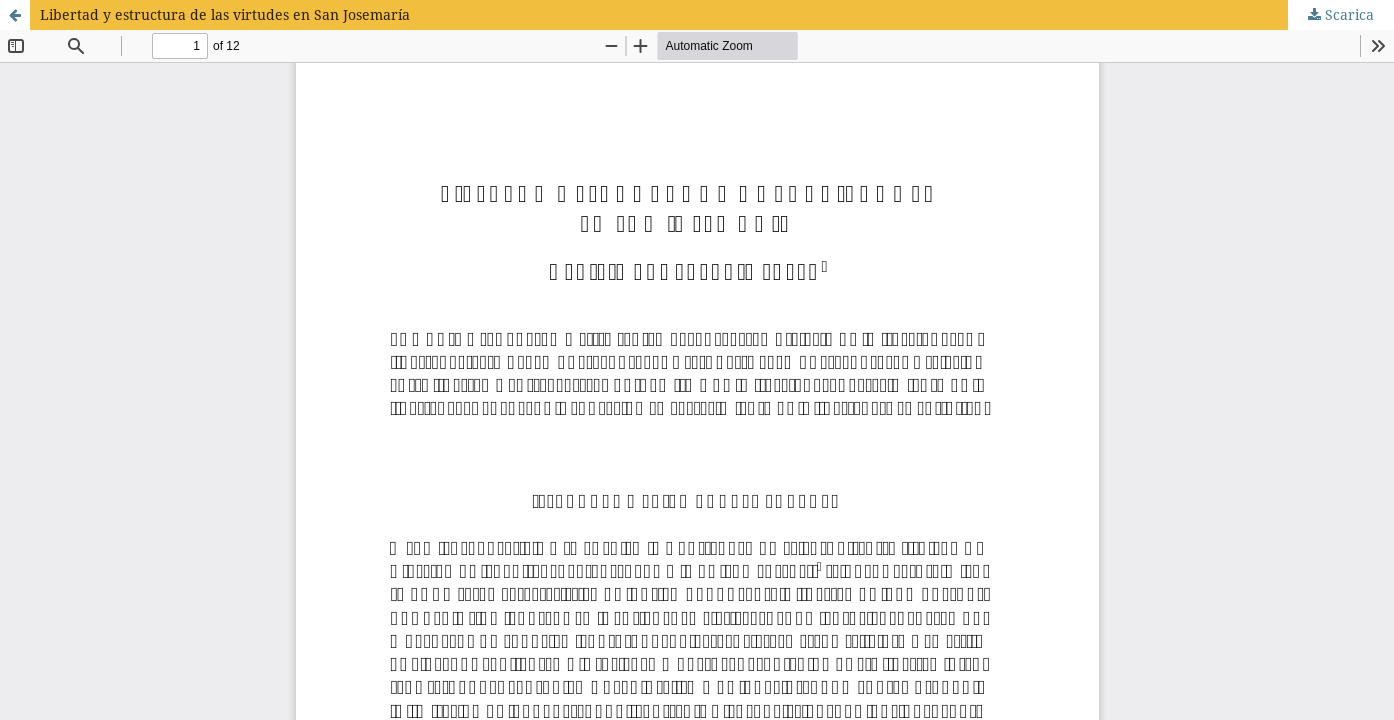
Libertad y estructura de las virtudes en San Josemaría (225, 14)
